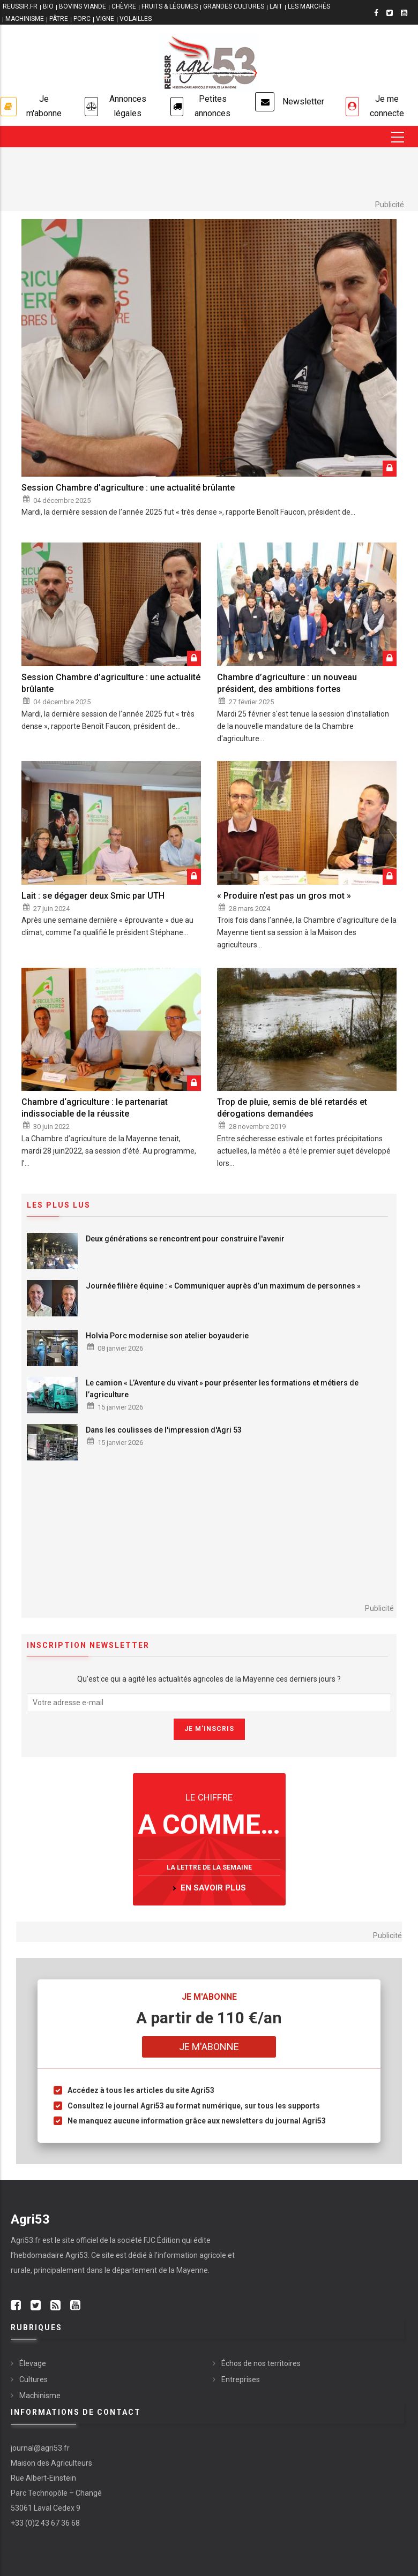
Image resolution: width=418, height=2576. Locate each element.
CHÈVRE (123, 6)
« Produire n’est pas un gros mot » (284, 896)
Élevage (32, 2363)
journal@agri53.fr (40, 2448)
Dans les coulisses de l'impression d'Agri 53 (164, 1430)
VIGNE (105, 18)
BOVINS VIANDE (82, 6)
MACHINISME (24, 18)
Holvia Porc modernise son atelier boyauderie (167, 1335)
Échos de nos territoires (261, 2363)
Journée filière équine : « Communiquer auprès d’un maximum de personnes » (223, 1286)
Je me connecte (387, 106)
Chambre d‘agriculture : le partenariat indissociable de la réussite (94, 1108)
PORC (82, 18)
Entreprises (240, 2379)
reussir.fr (20, 6)
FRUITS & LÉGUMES (169, 6)
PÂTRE (58, 18)
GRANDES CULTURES (233, 6)
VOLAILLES (136, 18)
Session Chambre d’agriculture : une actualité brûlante (128, 488)
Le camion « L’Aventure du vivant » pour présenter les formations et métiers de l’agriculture (222, 1389)
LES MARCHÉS (309, 6)
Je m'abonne (44, 106)
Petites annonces (212, 106)
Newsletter (303, 101)
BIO (48, 6)
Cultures (33, 2379)
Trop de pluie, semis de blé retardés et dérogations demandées (292, 1108)
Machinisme (40, 2395)
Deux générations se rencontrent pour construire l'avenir (185, 1238)
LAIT (276, 6)
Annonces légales (127, 106)
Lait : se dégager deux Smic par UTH (93, 896)
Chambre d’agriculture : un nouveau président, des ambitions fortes (287, 683)
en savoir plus (213, 1888)
